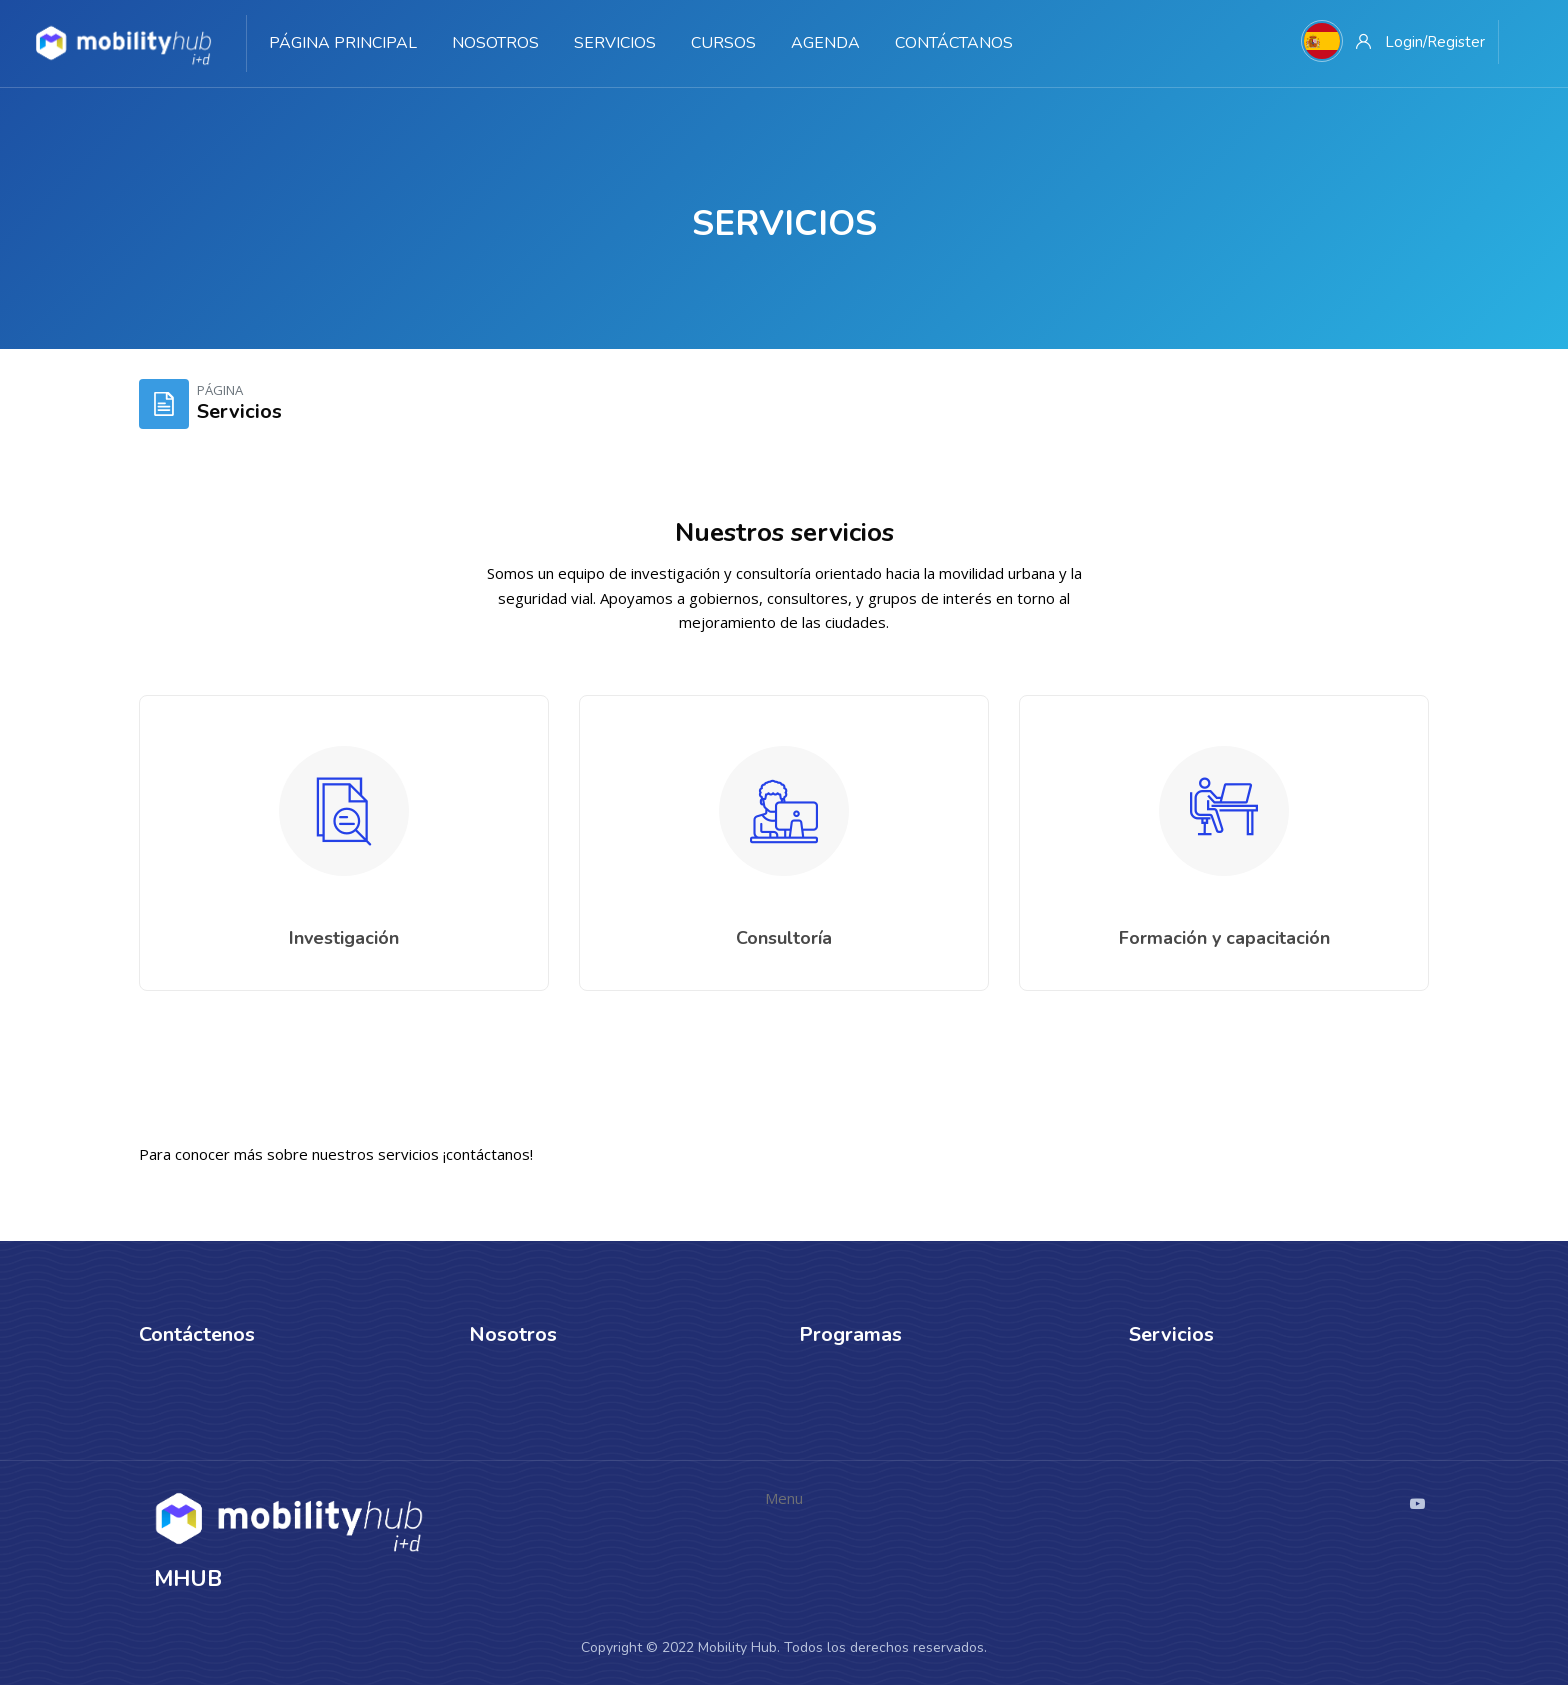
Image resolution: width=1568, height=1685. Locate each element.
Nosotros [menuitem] (495, 43)
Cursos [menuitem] (723, 43)
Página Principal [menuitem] (343, 43)
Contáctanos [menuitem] (954, 43)
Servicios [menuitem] (615, 43)
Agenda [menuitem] (825, 43)
